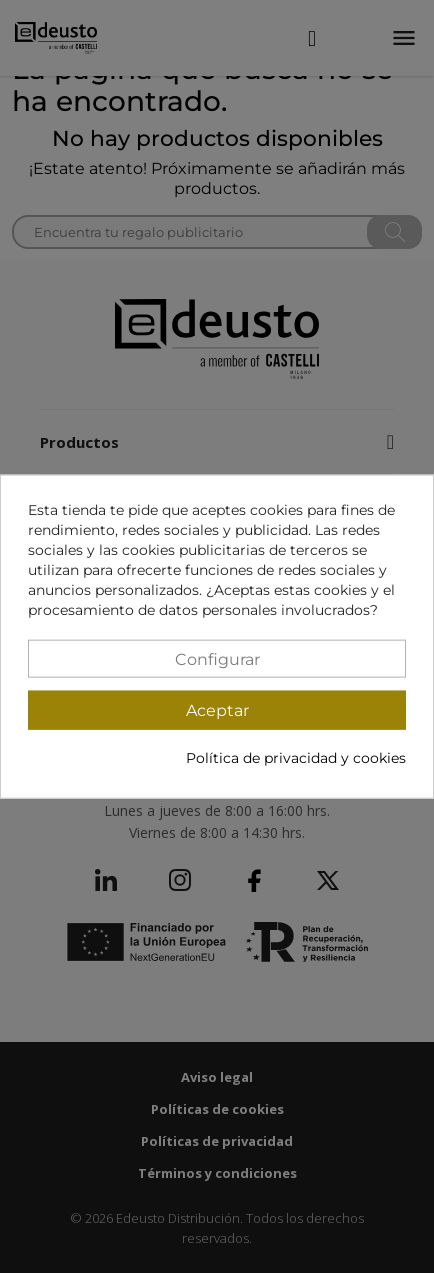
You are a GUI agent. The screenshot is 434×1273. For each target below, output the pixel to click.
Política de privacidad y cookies (296, 758)
